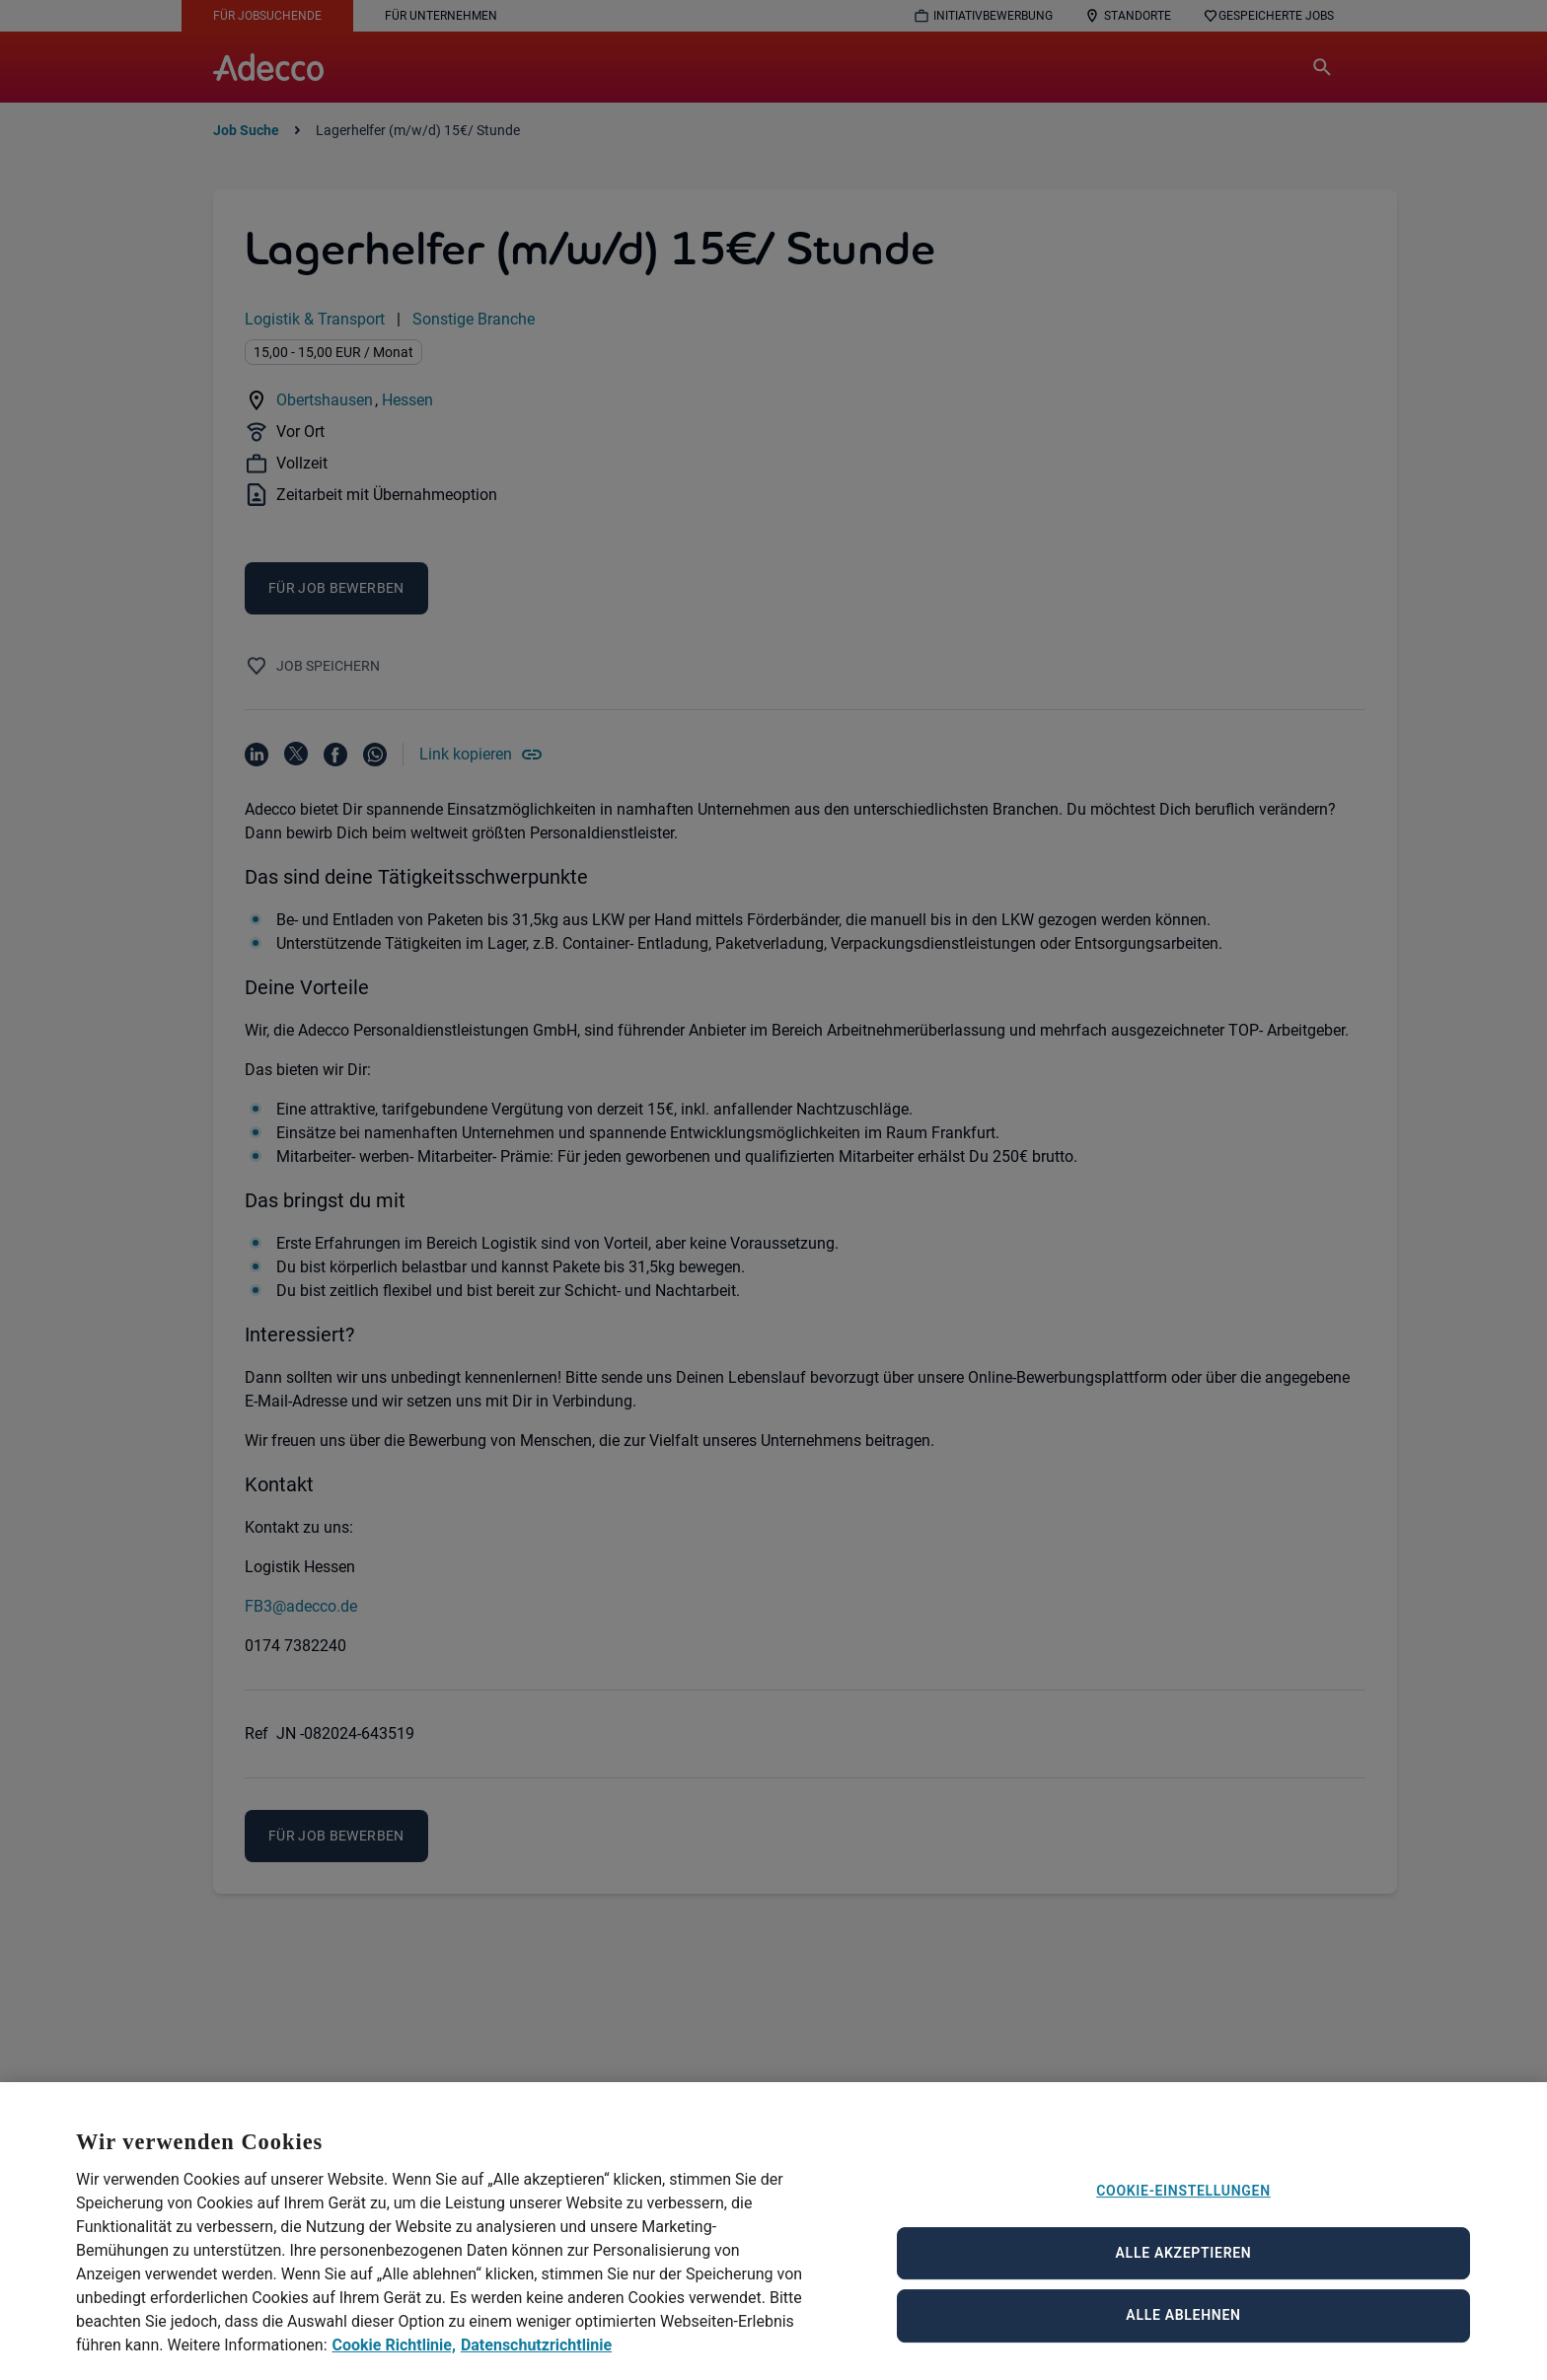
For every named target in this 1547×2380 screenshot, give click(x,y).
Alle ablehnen (1183, 2342)
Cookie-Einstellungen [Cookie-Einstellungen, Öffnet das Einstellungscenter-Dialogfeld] (1183, 2218)
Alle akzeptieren (1184, 2280)
